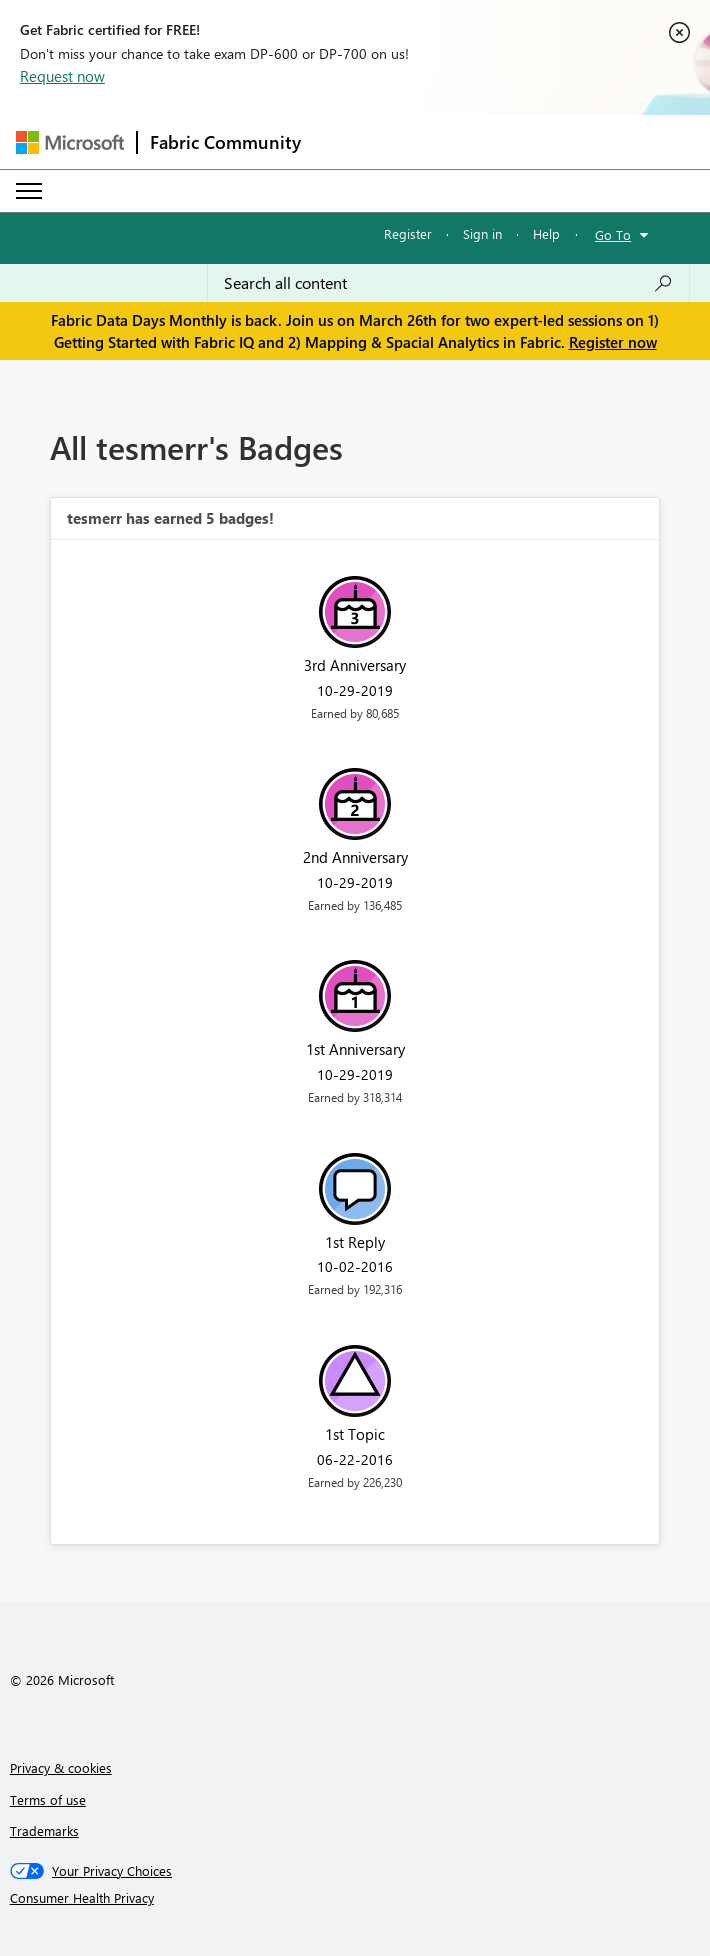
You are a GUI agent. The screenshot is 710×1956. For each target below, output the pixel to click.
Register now (613, 342)
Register (408, 233)
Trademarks (44, 1830)
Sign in (482, 233)
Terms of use (48, 1799)
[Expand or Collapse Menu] (29, 191)
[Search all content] (448, 283)
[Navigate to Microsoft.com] (70, 142)
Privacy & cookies (61, 1767)
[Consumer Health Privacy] (355, 1898)
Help (546, 233)
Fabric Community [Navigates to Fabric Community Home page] (225, 142)
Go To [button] (613, 234)
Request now (62, 76)
